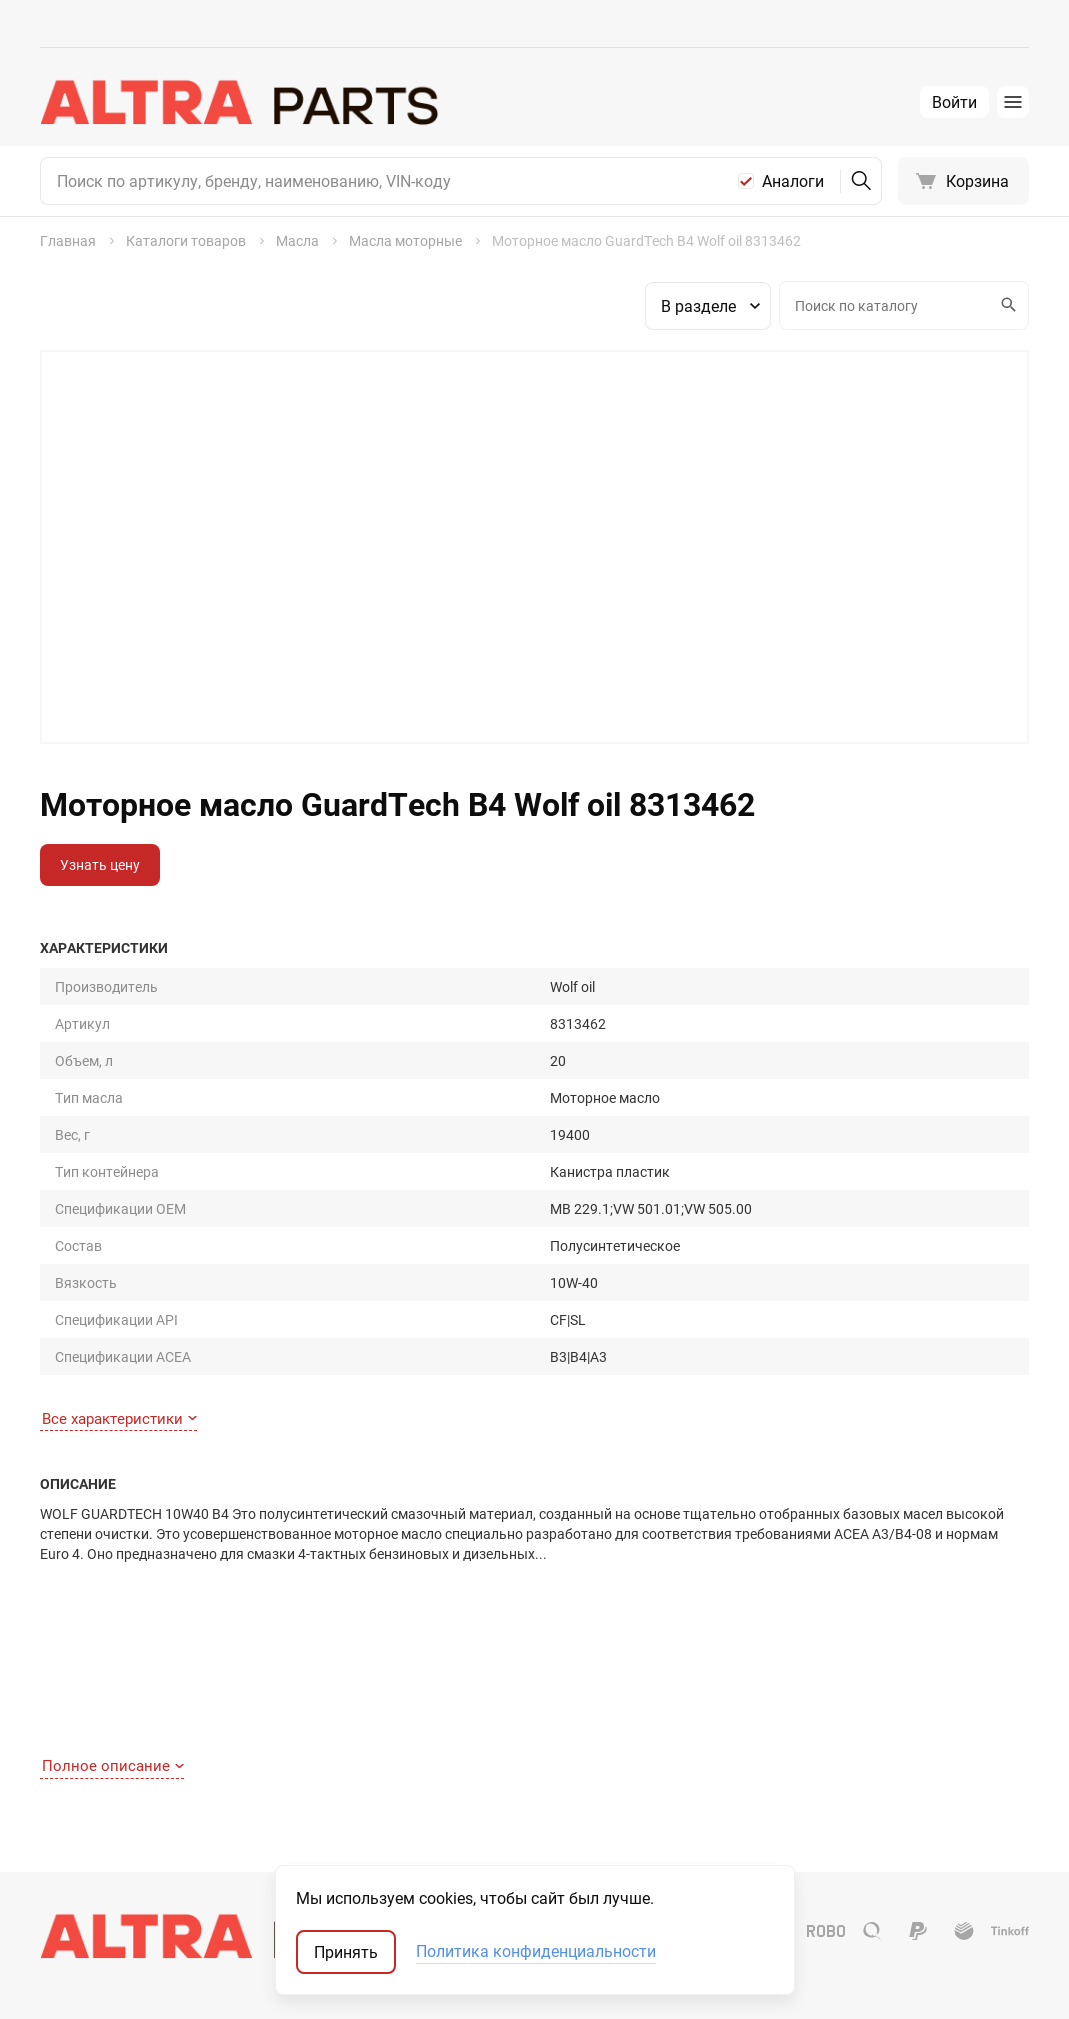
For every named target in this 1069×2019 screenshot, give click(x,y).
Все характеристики (119, 1215)
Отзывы (302, 1777)
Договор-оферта (94, 1833)
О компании (314, 1749)
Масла (522, 1777)
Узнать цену (100, 864)
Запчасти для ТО (556, 1721)
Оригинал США (811, 1777)
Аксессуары (540, 1805)
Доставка (72, 1805)
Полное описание (113, 1386)
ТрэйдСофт (147, 1986)
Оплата (64, 1777)
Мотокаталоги (810, 1833)
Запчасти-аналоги (822, 1749)
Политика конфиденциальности (536, 1952)
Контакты (308, 1721)
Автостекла (539, 1833)
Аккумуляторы (550, 1861)
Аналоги (793, 181)
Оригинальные (811, 1721)
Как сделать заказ (101, 1749)
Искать (1006, 305)
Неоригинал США (818, 1805)
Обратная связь (93, 1861)
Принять (346, 1952)
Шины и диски (547, 1749)
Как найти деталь (98, 1721)
